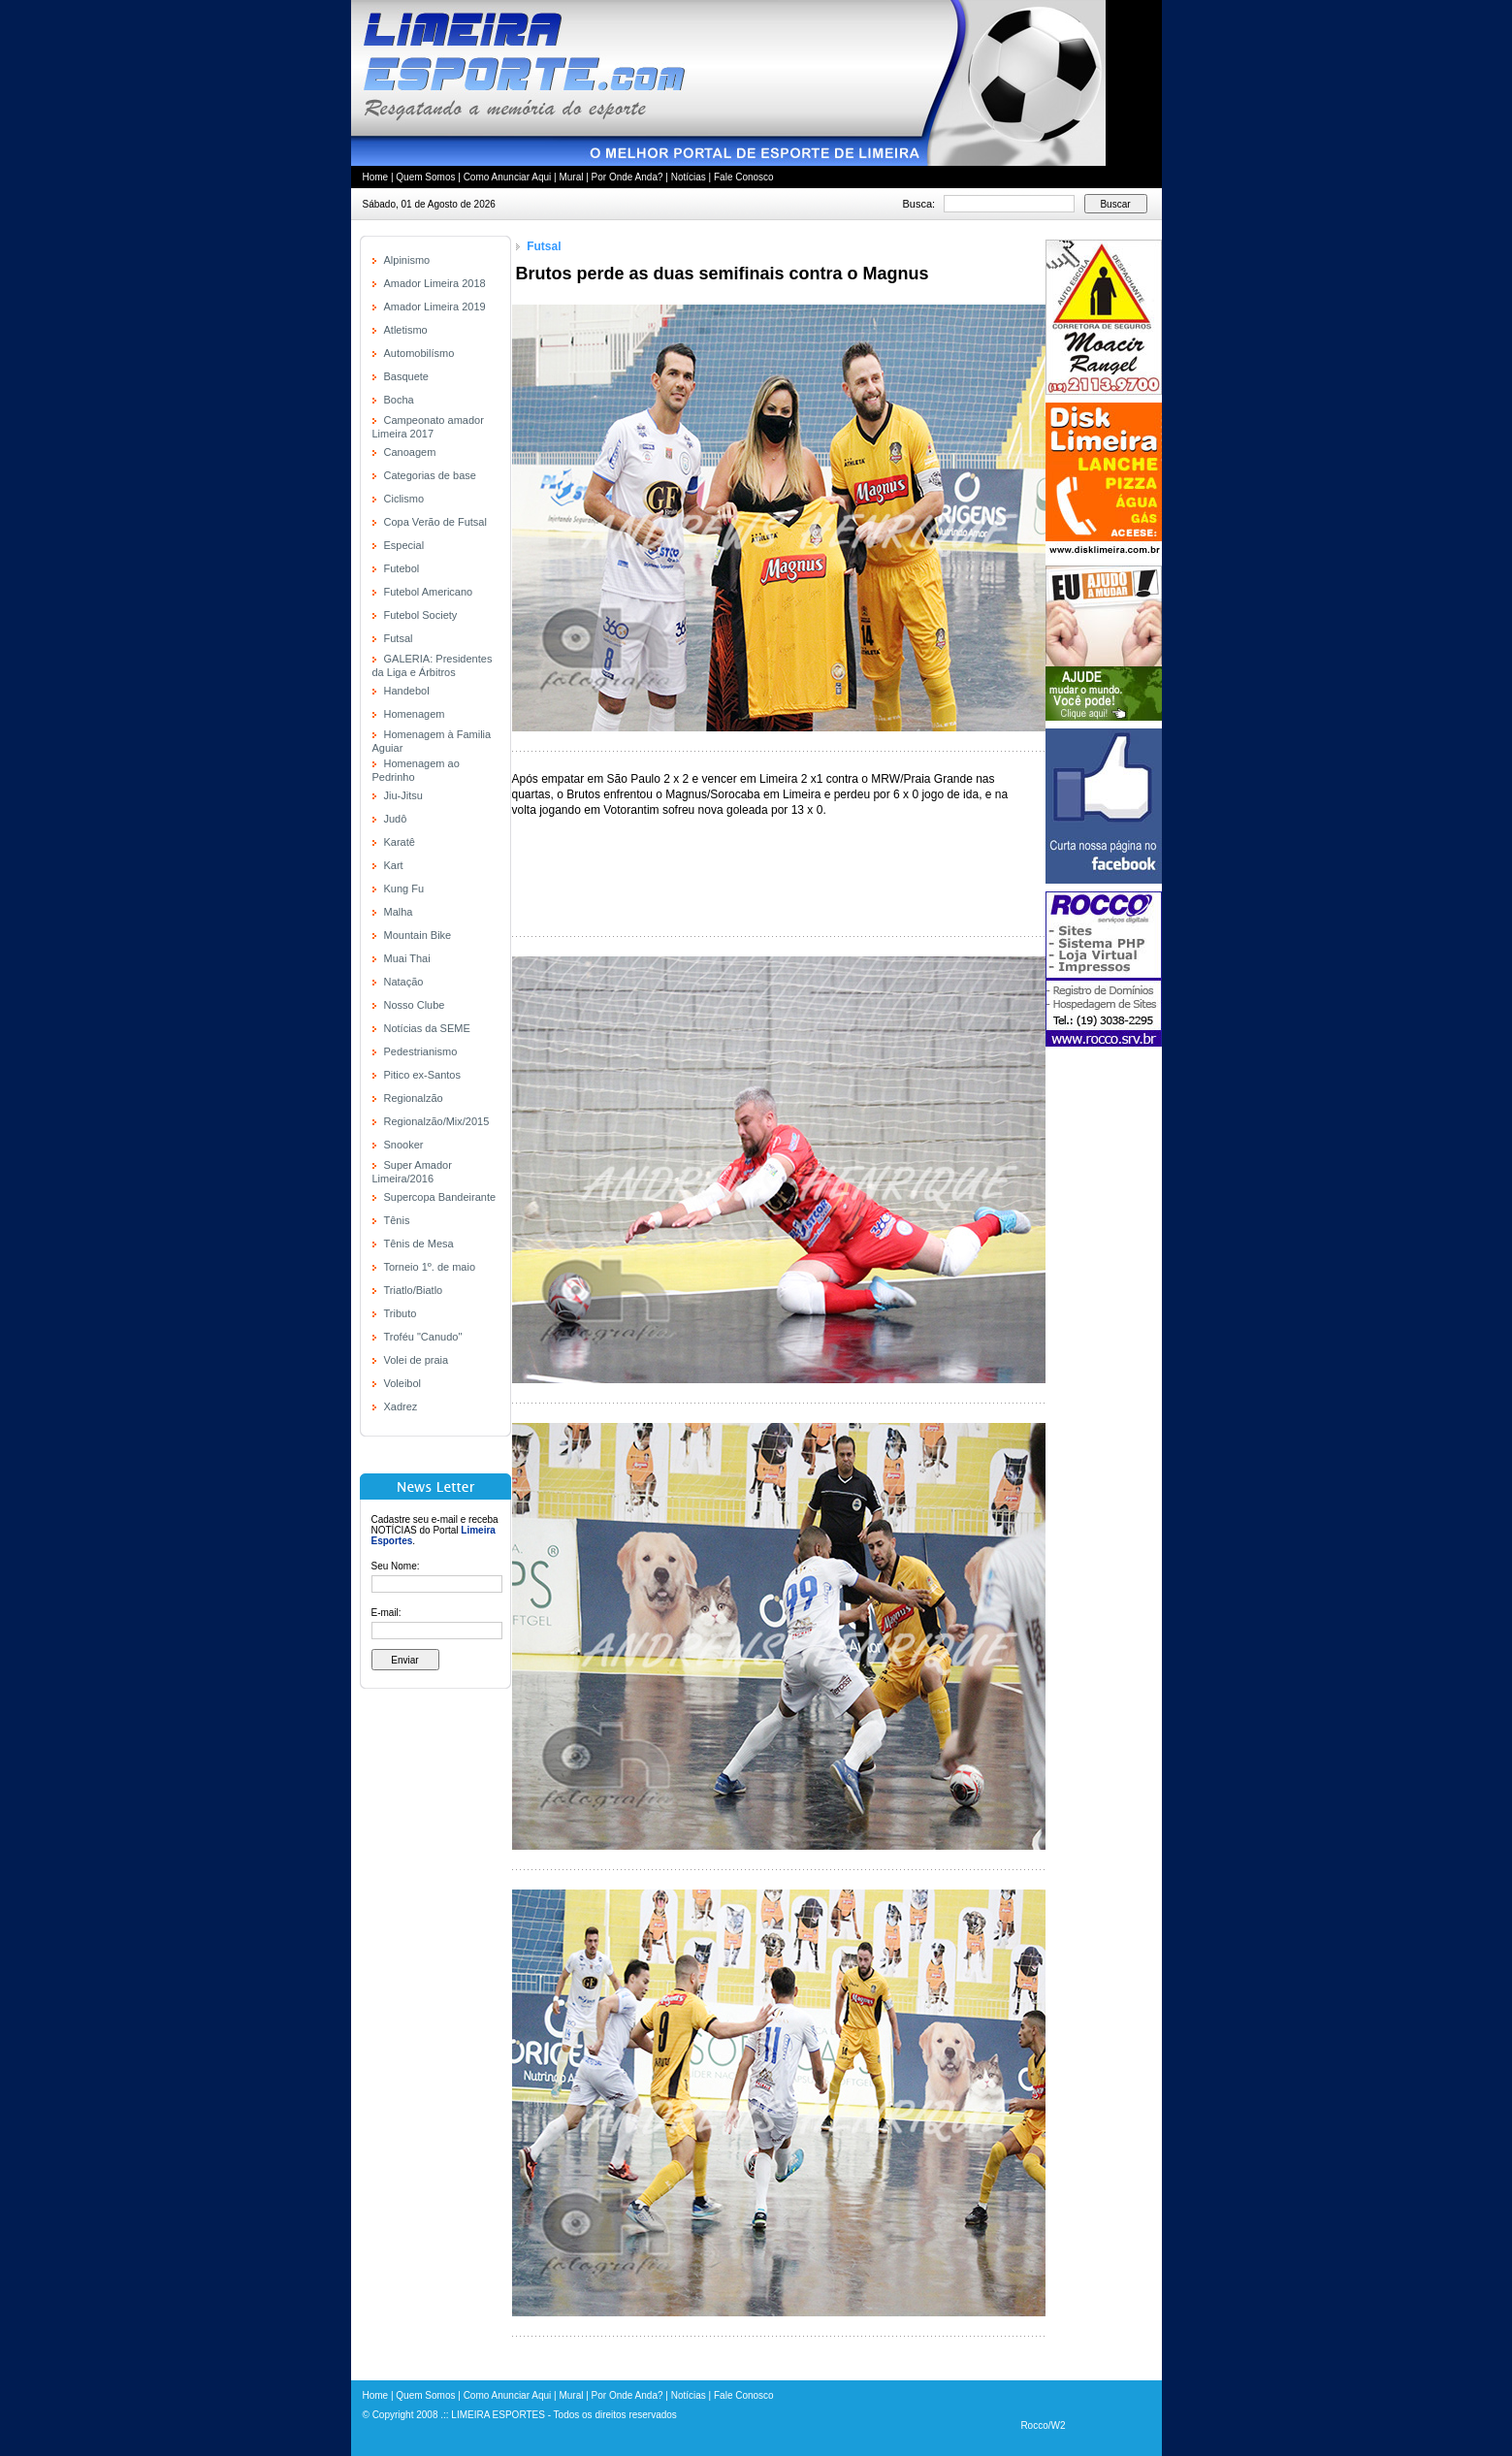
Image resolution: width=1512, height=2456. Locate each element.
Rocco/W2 (1042, 2425)
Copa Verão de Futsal (435, 522)
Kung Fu (404, 888)
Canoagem (410, 452)
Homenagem (414, 714)
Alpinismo (407, 260)
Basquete (406, 376)
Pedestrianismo (421, 1051)
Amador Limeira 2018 (435, 283)
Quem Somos (425, 177)
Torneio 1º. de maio (430, 1267)
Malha (398, 912)
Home (376, 177)
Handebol (407, 690)
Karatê (399, 842)
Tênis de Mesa (419, 1243)
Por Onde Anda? (627, 177)
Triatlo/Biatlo (413, 1290)
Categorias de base (430, 475)
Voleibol (403, 1383)
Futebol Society (421, 615)
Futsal (398, 638)
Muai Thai (407, 958)
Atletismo (406, 330)
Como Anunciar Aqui (508, 177)
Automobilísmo (419, 353)
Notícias (688, 177)
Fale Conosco (744, 177)
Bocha (399, 399)
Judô (395, 818)
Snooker (404, 1144)
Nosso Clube (414, 1005)
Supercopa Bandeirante (440, 1197)
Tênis (397, 1220)
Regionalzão (413, 1098)
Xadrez (401, 1406)
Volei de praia (416, 1360)
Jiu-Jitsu (403, 795)
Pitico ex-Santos (422, 1075)
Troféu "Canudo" (423, 1336)
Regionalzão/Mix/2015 (437, 1121)
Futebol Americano (428, 592)
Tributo (400, 1313)
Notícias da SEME (427, 1028)
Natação (404, 981)
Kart (393, 865)
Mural (571, 177)
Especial (404, 545)
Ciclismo (404, 498)
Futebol (402, 568)
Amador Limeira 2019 (435, 306)
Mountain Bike (418, 935)
